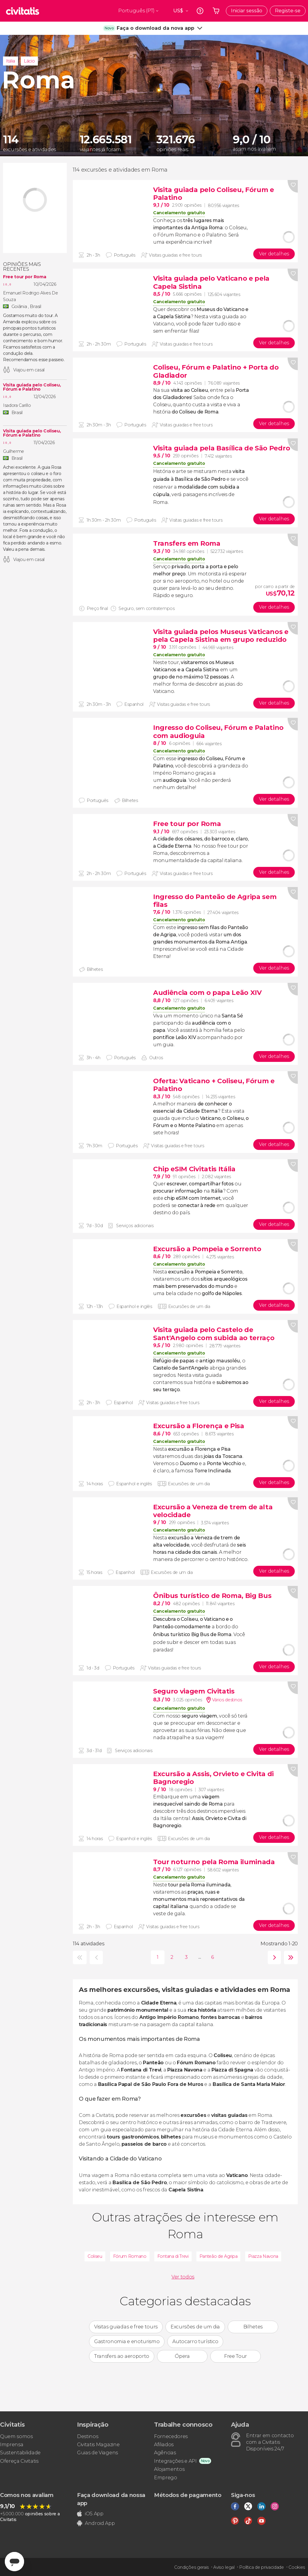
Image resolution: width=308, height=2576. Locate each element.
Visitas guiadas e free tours (126, 2327)
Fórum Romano (129, 2256)
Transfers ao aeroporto (121, 2356)
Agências (165, 2453)
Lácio (29, 61)
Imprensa (11, 2444)
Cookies (296, 2567)
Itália (10, 61)
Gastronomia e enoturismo (126, 2341)
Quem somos (16, 2436)
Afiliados (164, 2444)
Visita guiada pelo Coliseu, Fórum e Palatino (32, 387)
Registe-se (287, 11)
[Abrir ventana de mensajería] (14, 2561)
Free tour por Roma (24, 277)
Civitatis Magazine (98, 2444)
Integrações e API (175, 2461)
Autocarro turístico (195, 2341)
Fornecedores (171, 2436)
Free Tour (235, 2356)
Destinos (87, 2436)
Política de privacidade (261, 2567)
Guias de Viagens (97, 2453)
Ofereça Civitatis (19, 2461)
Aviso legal (223, 2567)
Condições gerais (191, 2567)
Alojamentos (169, 2469)
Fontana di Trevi (173, 2256)
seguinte (273, 1957)
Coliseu (95, 2256)
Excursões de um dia (195, 2327)
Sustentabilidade (20, 2453)
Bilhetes (253, 2327)
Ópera (182, 2356)
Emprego (165, 2477)
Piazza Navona (263, 2256)
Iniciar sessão (246, 11)
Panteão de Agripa (218, 2256)
